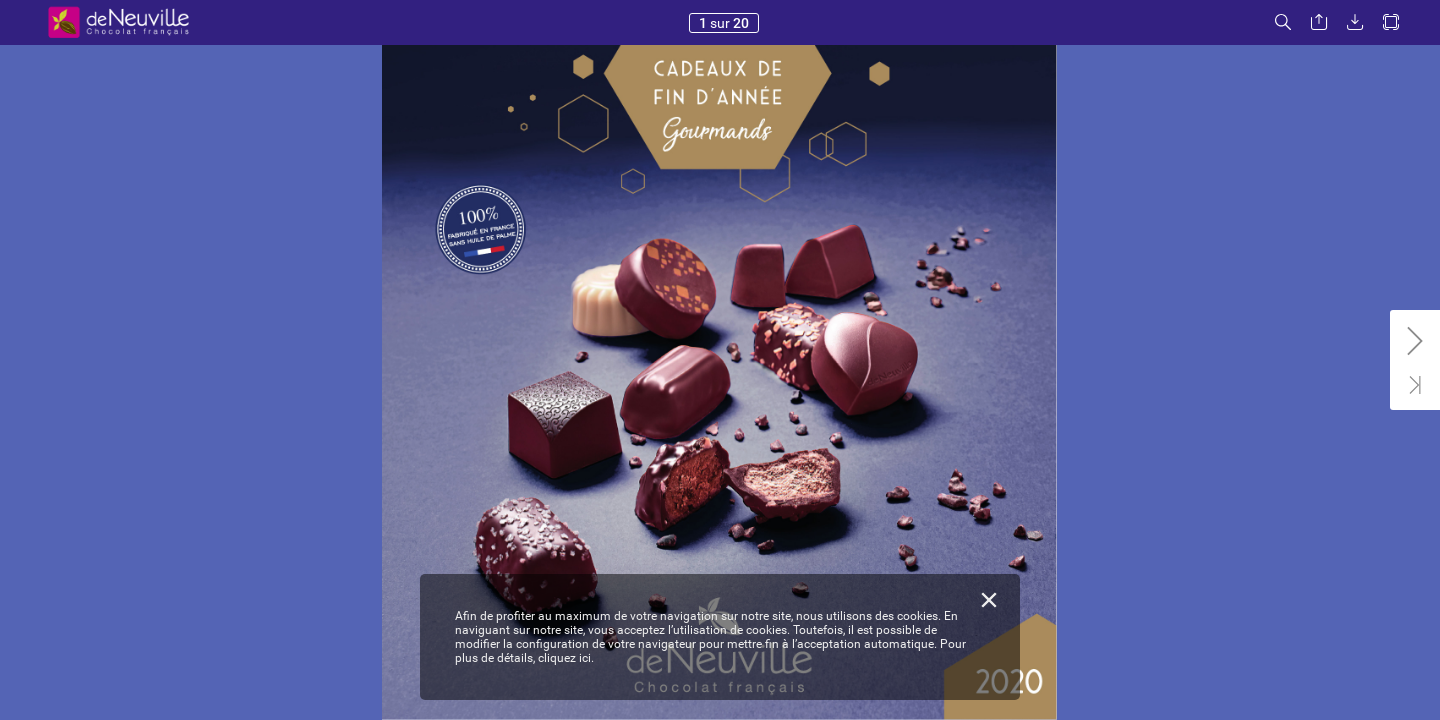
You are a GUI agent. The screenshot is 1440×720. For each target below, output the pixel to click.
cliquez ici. (566, 658)
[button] (1283, 22)
